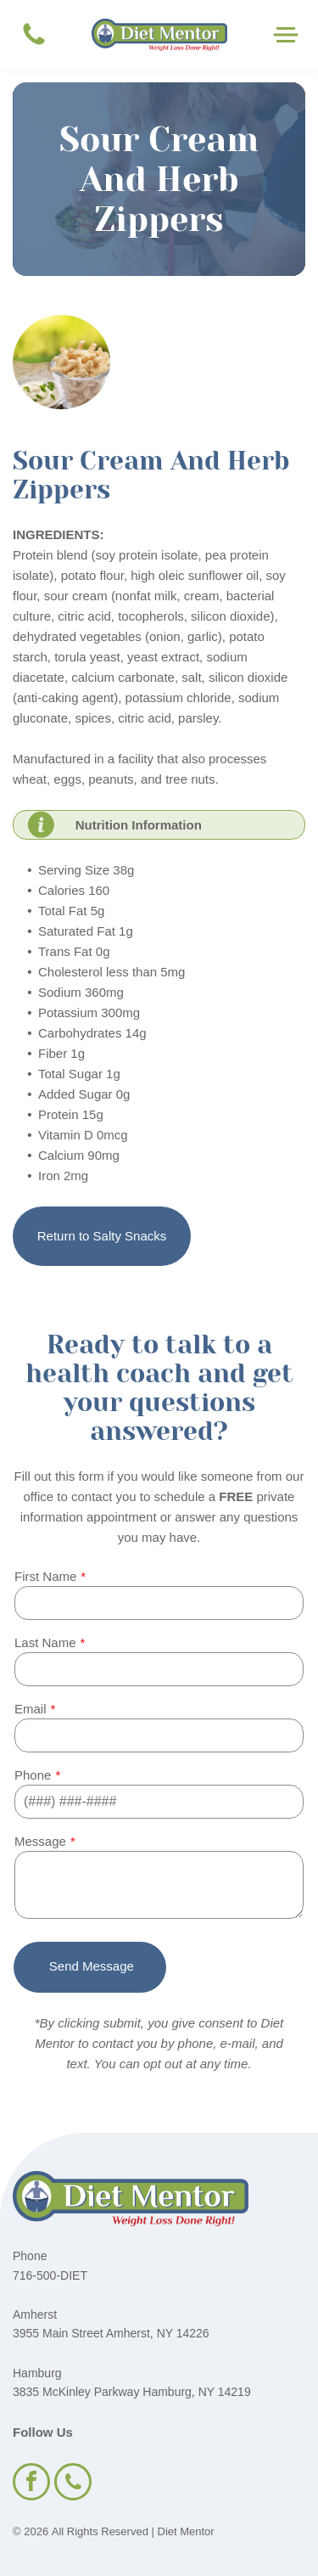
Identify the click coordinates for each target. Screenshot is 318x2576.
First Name (45, 1576)
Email (30, 1708)
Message (40, 1841)
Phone (32, 1775)
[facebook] (31, 2484)
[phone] (73, 2484)
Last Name (45, 1642)
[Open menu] (285, 35)
